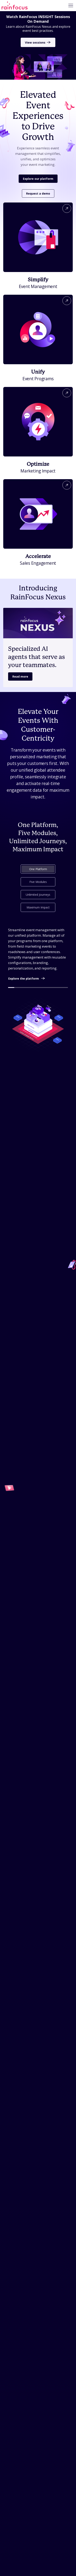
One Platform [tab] (38, 869)
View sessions (38, 42)
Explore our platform (38, 179)
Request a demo (38, 193)
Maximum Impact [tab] (38, 907)
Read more (20, 676)
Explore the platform (26, 978)
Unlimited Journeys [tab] (38, 895)
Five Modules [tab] (38, 882)
